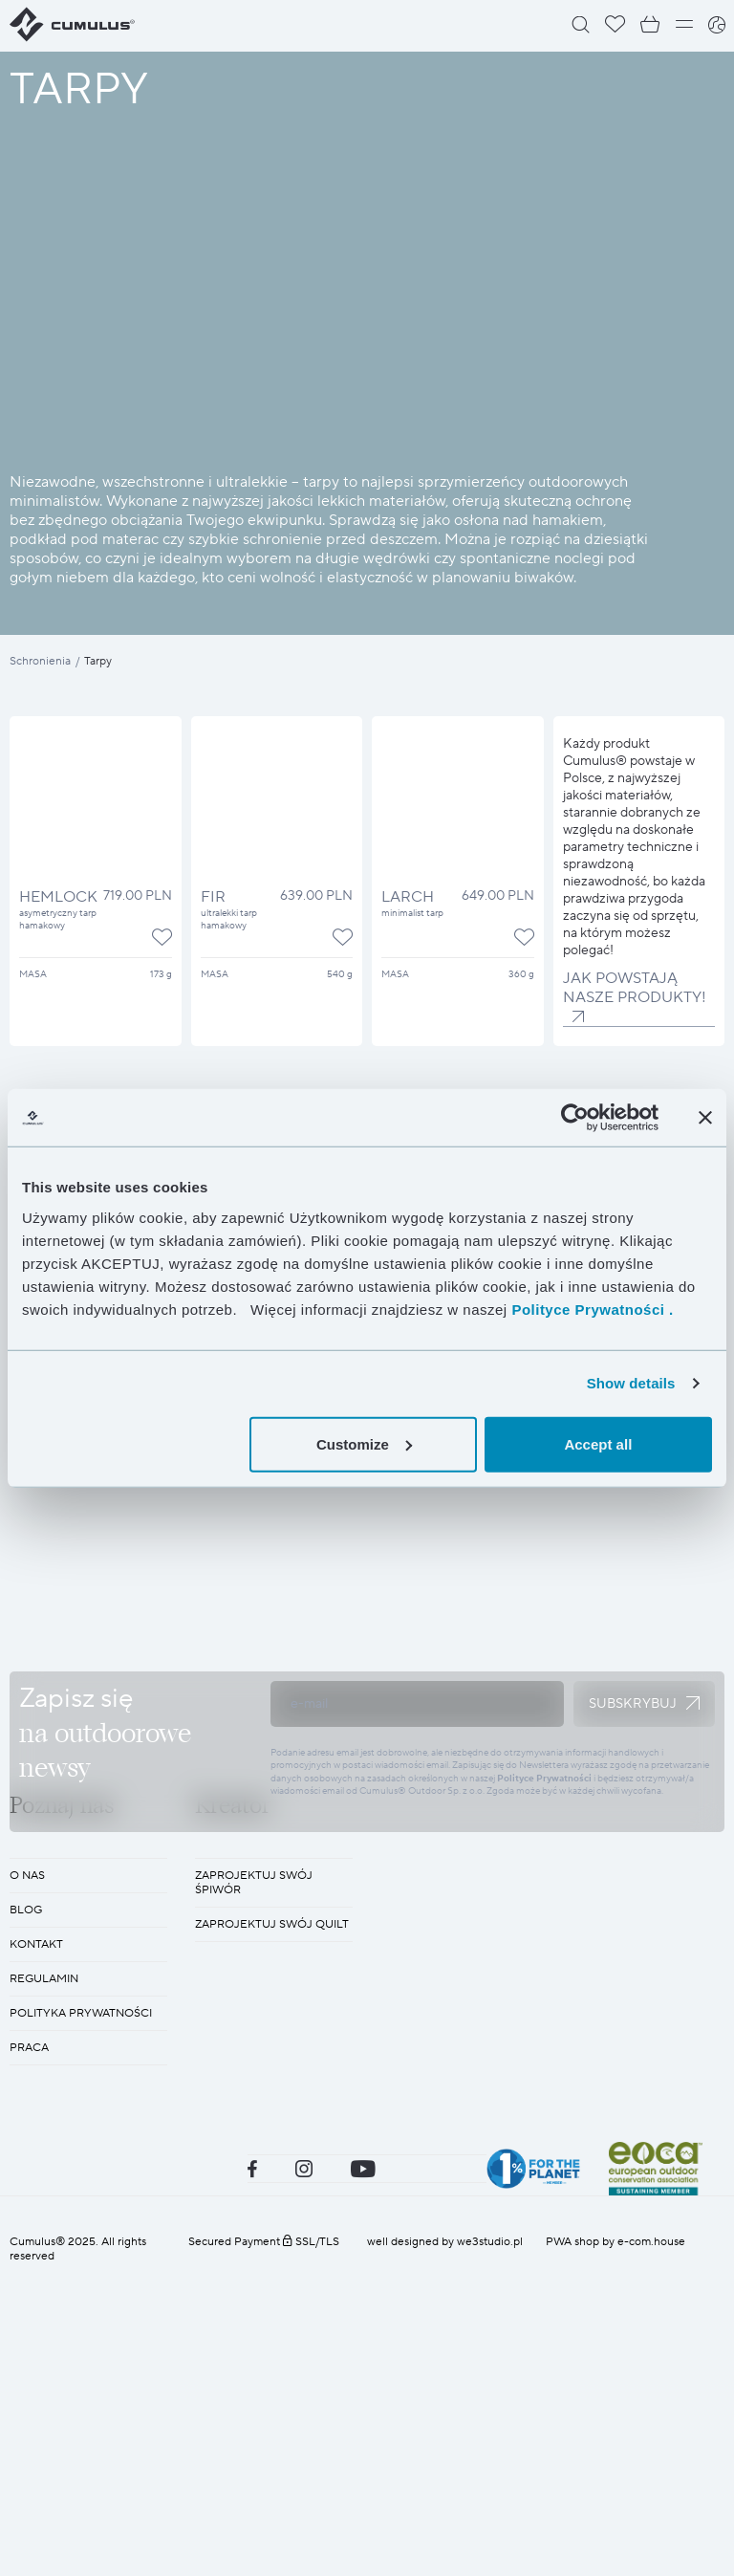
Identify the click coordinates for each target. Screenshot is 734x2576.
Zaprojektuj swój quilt (272, 2230)
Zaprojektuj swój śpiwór (254, 2188)
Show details (631, 1383)
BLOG (26, 2216)
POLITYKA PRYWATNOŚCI (81, 2319)
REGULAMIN (44, 2285)
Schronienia (40, 661)
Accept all (598, 1443)
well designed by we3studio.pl (445, 2548)
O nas (27, 2181)
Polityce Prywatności (544, 1931)
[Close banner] (705, 1117)
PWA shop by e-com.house (615, 2548)
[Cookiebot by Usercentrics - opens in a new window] (574, 1117)
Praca (29, 2354)
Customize (364, 1443)
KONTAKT (36, 2250)
